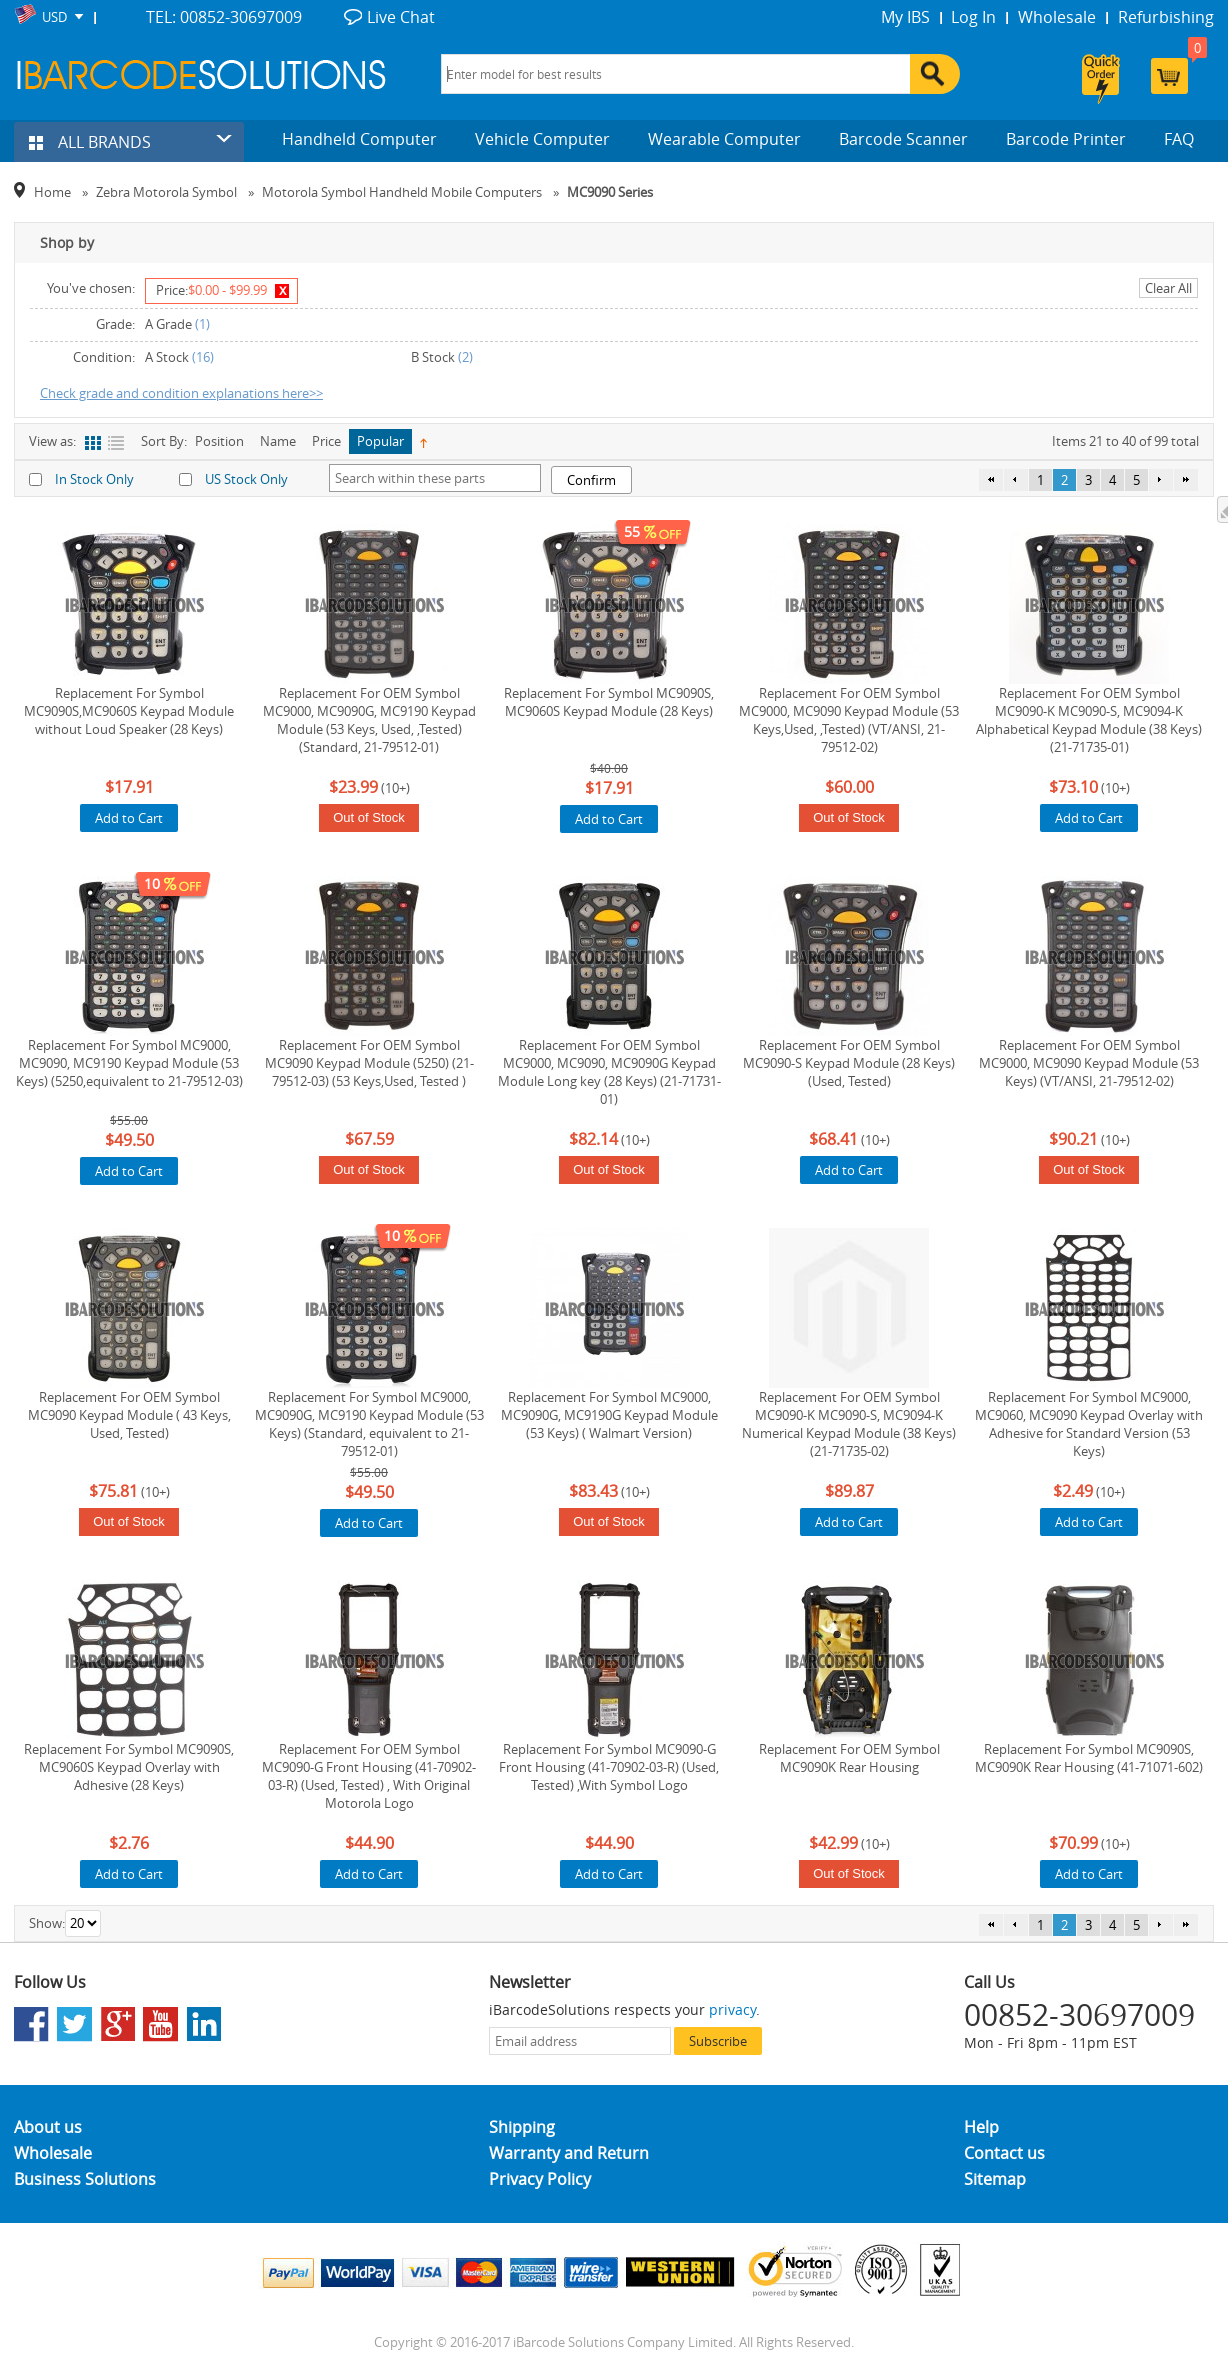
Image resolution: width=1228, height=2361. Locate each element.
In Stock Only (94, 479)
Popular (380, 441)
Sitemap (995, 2179)
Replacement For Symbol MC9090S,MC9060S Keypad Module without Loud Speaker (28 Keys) (129, 711)
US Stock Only (246, 479)
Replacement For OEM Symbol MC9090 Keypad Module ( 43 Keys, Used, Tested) (129, 1415)
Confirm (591, 480)
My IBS (905, 17)
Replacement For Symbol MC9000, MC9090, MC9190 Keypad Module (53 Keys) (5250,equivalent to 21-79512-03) (129, 1063)
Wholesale (1057, 17)
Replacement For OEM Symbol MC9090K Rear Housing (849, 1758)
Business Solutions (85, 2179)
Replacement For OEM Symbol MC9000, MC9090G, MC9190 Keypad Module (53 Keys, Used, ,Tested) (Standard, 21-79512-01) (369, 720)
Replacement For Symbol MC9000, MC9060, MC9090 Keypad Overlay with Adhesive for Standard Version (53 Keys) (1089, 1424)
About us (48, 2127)
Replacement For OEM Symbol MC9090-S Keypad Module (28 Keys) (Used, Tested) (849, 1063)
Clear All (1168, 288)
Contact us (1004, 2153)
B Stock (433, 357)
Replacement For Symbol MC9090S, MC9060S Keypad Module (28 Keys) (609, 702)
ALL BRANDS (90, 142)
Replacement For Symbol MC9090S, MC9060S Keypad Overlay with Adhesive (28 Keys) (129, 1767)
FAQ (1179, 139)
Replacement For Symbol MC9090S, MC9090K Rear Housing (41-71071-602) (1089, 1758)
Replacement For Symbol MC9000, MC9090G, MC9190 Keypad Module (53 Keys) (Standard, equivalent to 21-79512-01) (369, 1424)
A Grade (168, 324)
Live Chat (401, 17)
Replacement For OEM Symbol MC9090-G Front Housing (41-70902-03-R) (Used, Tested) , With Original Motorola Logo (369, 1776)
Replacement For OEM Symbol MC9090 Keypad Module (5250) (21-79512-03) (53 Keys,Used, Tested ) (369, 1063)
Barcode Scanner (903, 139)
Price (326, 441)
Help (981, 2127)
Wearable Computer (724, 139)
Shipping (522, 2127)
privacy (732, 2009)
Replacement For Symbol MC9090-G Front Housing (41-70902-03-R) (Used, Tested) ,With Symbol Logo (609, 1767)
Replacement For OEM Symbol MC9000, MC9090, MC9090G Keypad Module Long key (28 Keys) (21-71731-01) (609, 1072)
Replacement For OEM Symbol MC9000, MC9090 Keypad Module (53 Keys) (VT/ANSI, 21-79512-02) (1089, 1063)
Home (52, 192)
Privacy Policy (540, 2179)
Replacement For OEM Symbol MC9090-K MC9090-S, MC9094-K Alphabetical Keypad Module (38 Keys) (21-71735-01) (1089, 720)
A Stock (167, 357)
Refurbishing (1166, 17)
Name (278, 441)
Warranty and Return (569, 2153)
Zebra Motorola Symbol (166, 192)
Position (219, 441)
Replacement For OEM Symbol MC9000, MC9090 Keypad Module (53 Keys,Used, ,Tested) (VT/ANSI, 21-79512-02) (849, 720)
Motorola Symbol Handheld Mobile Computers (402, 192)
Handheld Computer (359, 139)
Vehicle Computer (542, 139)
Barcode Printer (1066, 139)
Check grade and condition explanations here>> (181, 393)
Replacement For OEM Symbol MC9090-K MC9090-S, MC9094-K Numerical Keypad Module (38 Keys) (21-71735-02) (849, 1424)
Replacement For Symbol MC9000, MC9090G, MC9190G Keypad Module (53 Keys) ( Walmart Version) (609, 1415)
